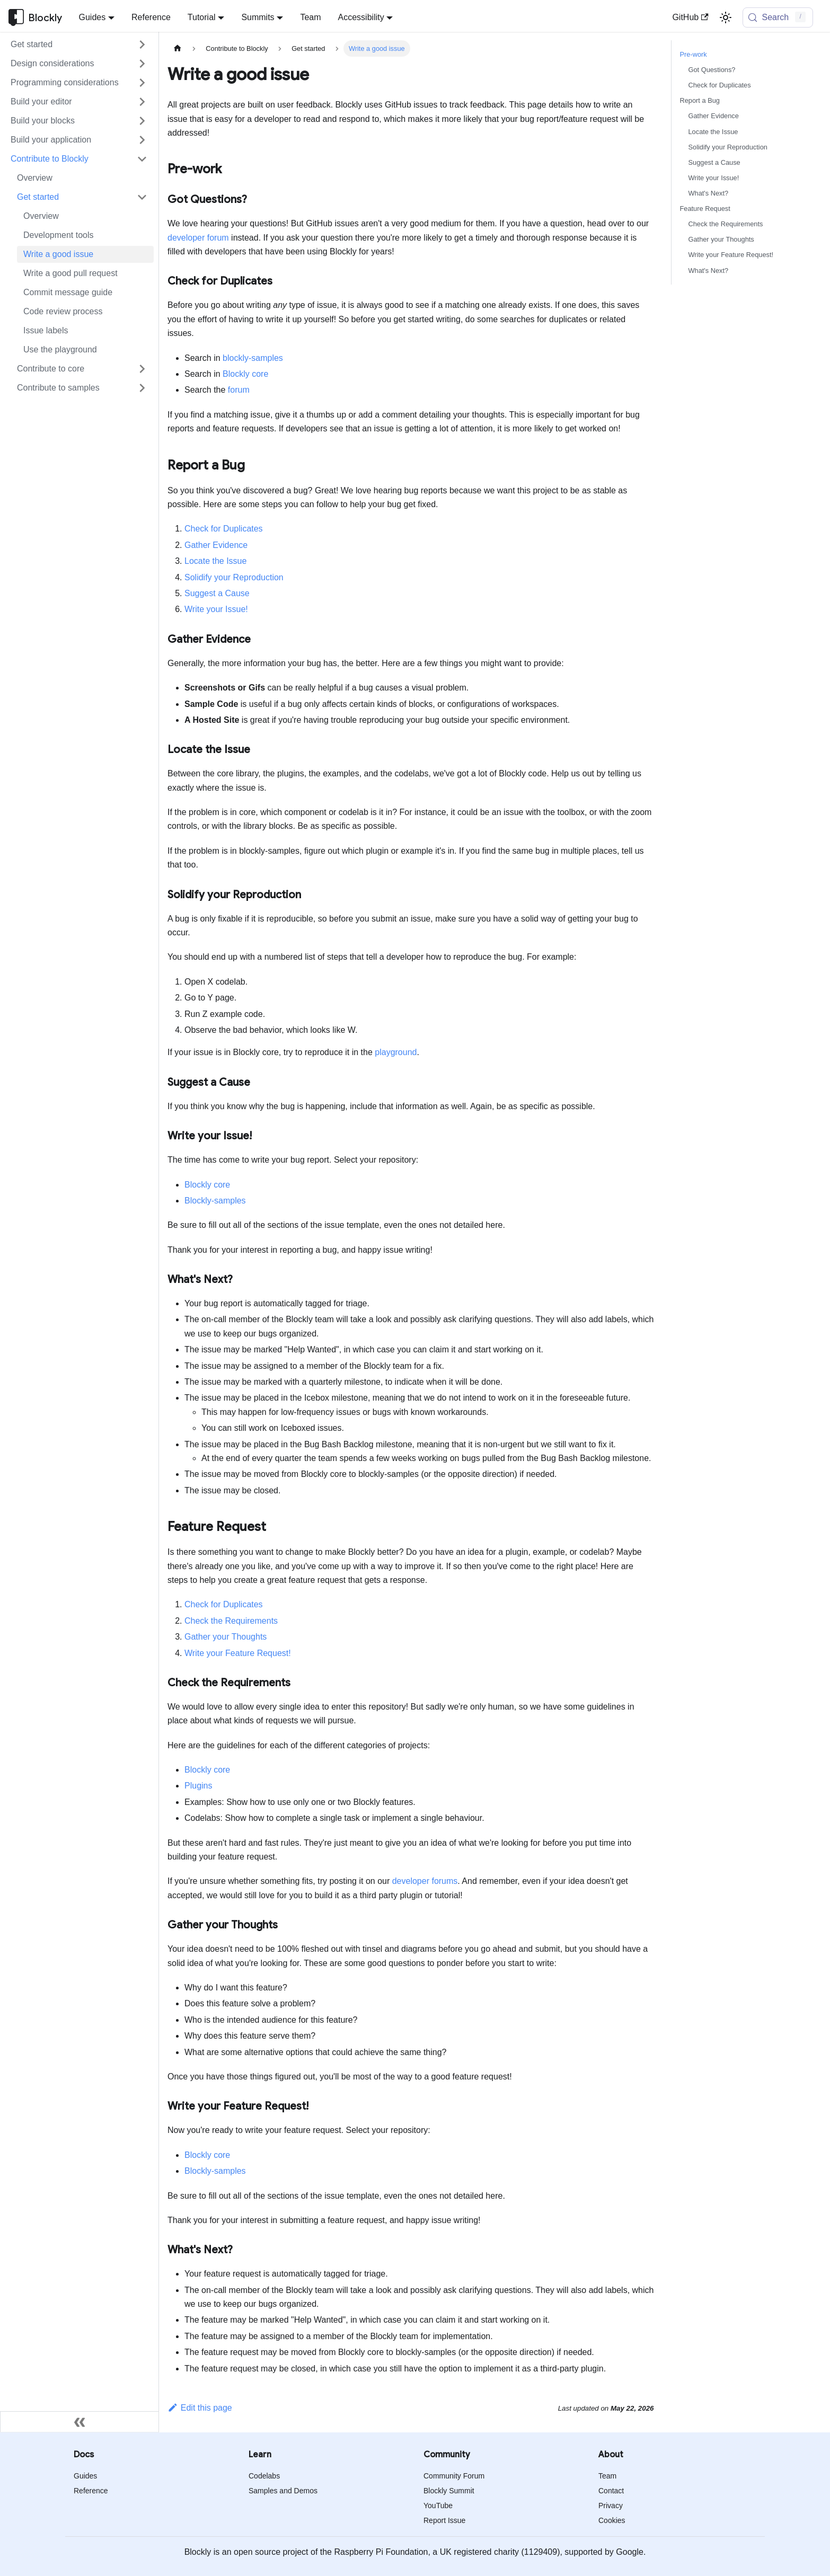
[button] (79, 44)
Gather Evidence (216, 545)
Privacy (610, 2505)
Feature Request (705, 209)
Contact (611, 2490)
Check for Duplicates (223, 528)
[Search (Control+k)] (778, 17)
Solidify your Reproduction (234, 577)
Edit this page (199, 2407)
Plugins (198, 1785)
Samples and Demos (283, 2490)
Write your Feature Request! (237, 1653)
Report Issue (444, 2520)
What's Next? (708, 193)
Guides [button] (92, 17)
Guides (85, 2476)
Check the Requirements (231, 1620)
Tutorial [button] (202, 17)
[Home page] (177, 48)
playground (396, 1052)
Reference (151, 17)
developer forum (198, 237)
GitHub (690, 17)
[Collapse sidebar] (79, 2421)
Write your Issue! (216, 609)
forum (239, 389)
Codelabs (264, 2476)
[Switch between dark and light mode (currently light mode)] (725, 17)
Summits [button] (257, 17)
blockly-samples (253, 357)
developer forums (425, 1880)
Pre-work (693, 54)
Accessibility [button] (361, 17)
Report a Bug (700, 100)
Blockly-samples (215, 1200)
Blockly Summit (448, 2490)
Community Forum (453, 2476)
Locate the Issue (215, 560)
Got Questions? (712, 70)
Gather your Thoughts (225, 1636)
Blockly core (245, 373)
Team (310, 17)
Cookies (611, 2520)
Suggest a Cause (217, 593)
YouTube (438, 2505)
